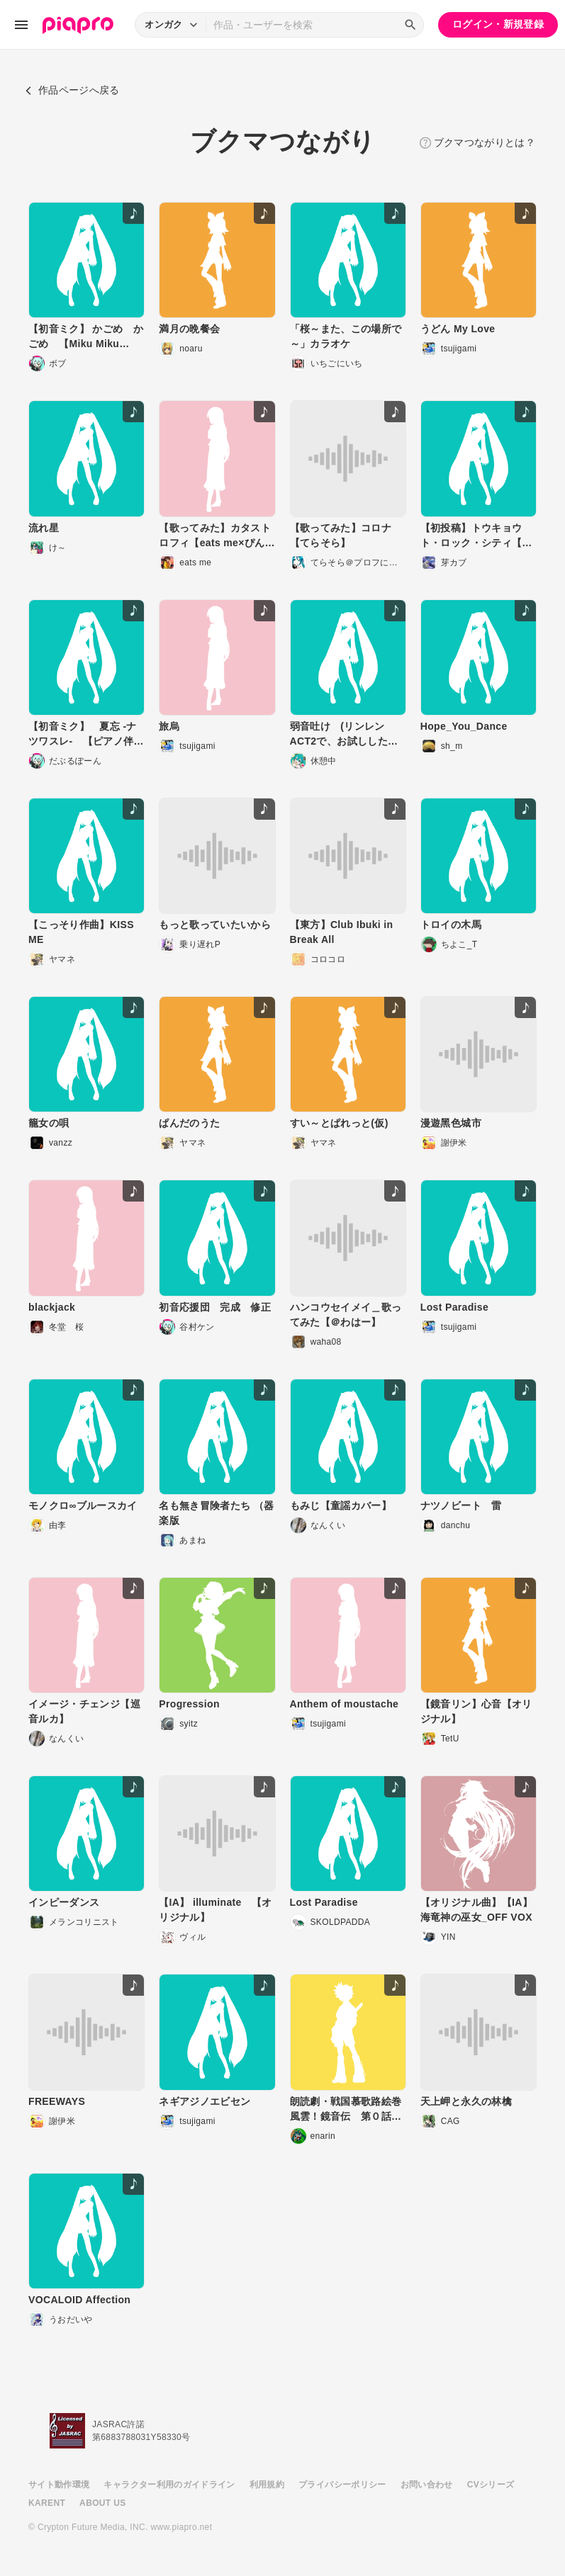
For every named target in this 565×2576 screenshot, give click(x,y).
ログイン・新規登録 (498, 24)
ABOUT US (102, 2503)
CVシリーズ (491, 2485)
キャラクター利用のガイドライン (169, 2485)
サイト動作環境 (58, 2485)
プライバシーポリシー (342, 2485)
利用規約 (267, 2485)
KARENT (46, 2503)
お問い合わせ (427, 2485)
